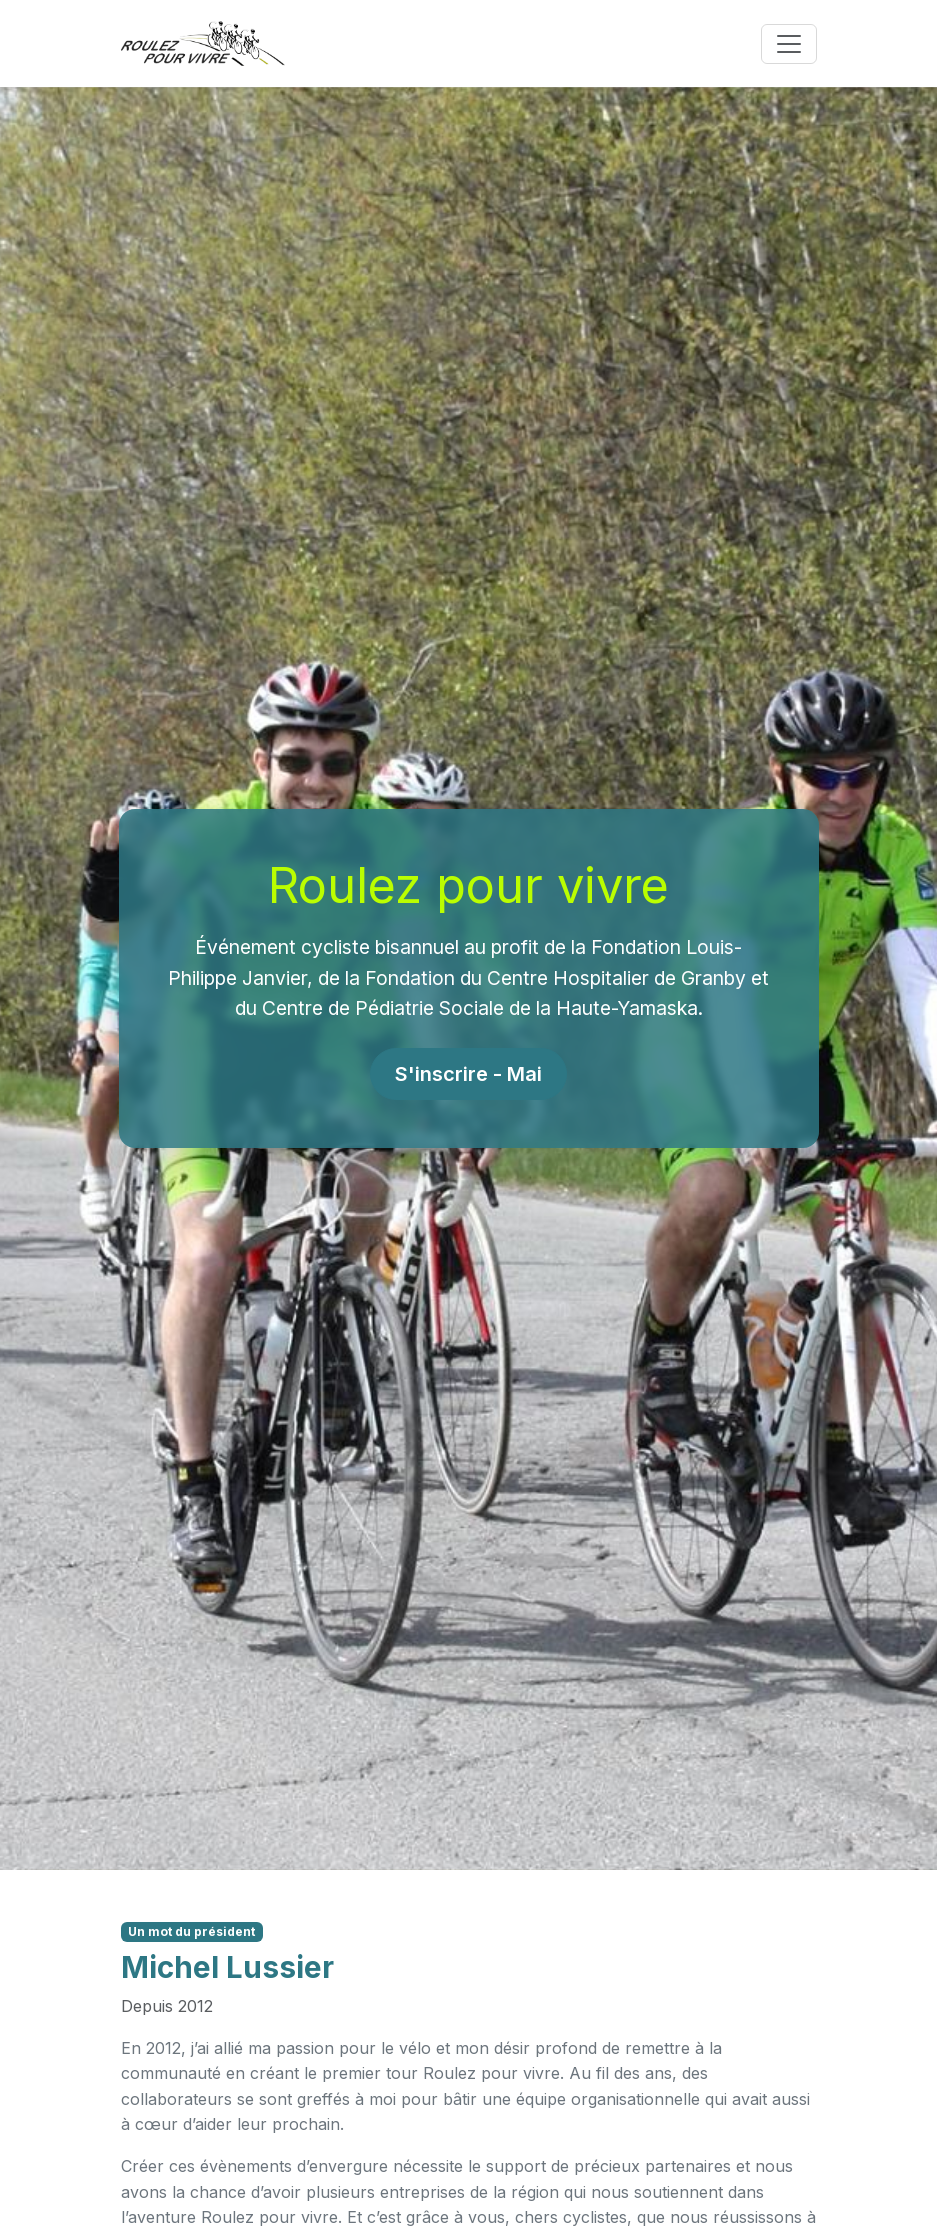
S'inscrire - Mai (468, 1074)
